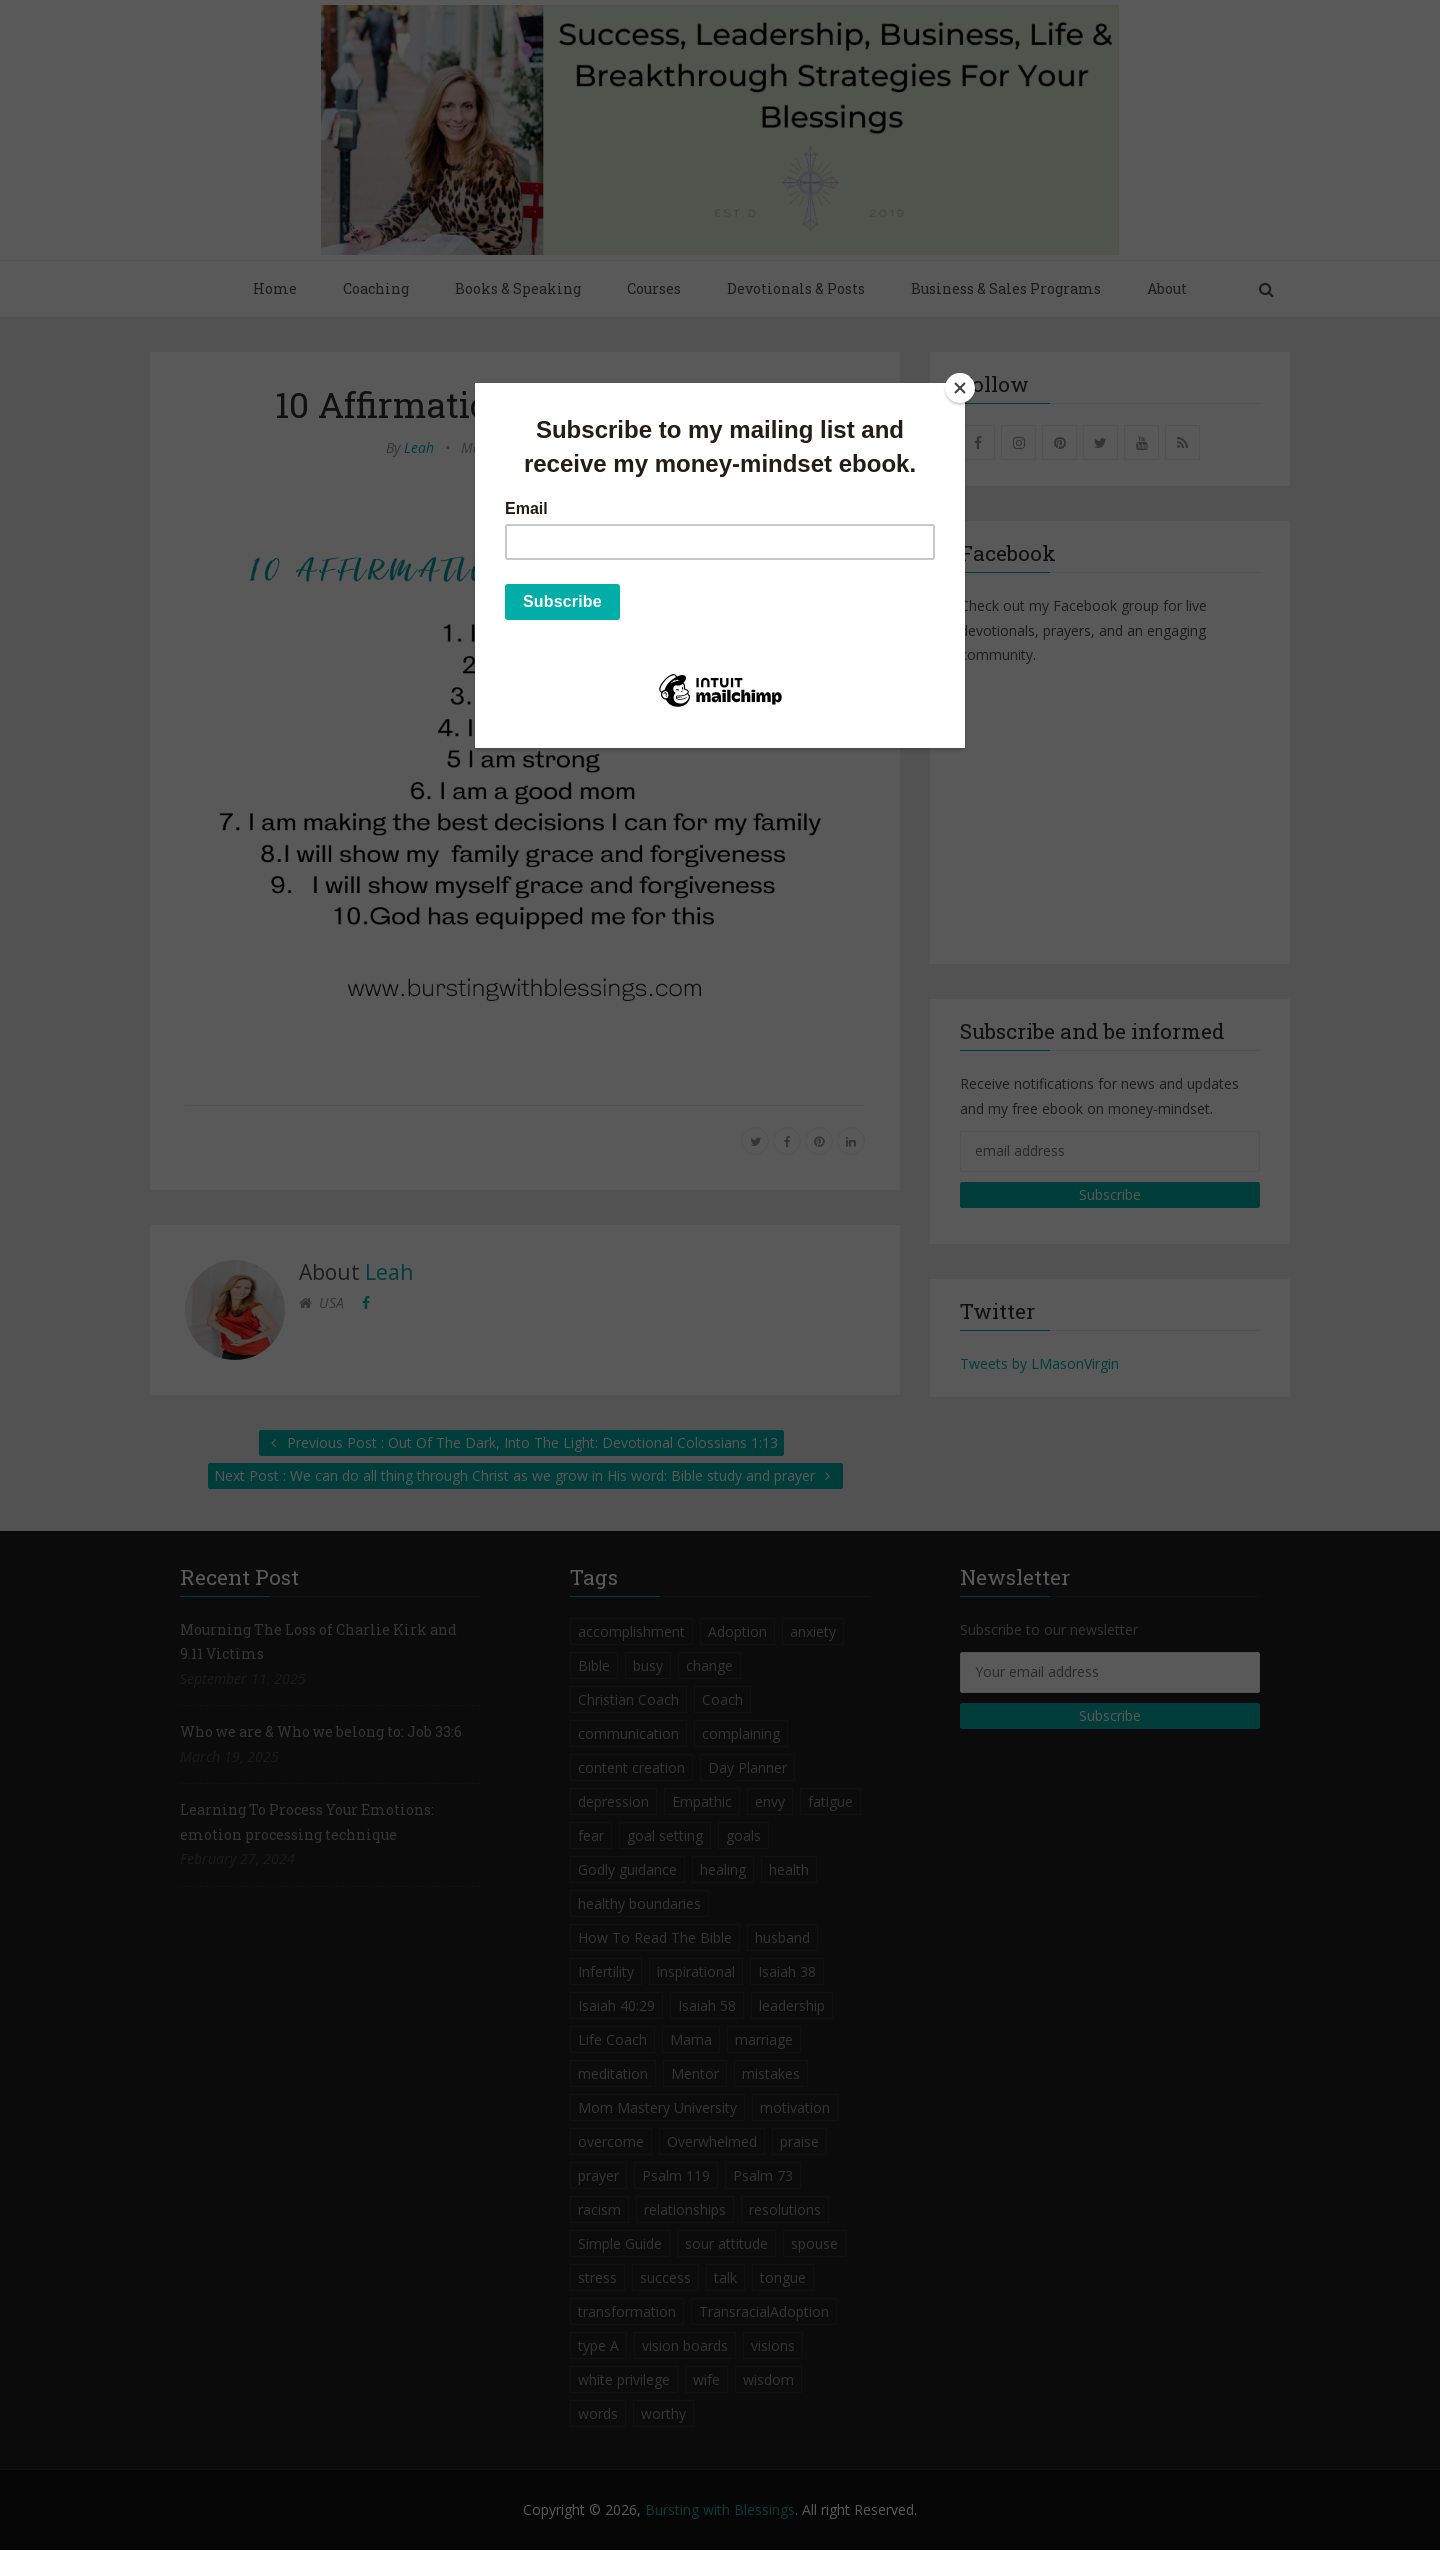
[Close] (960, 388)
